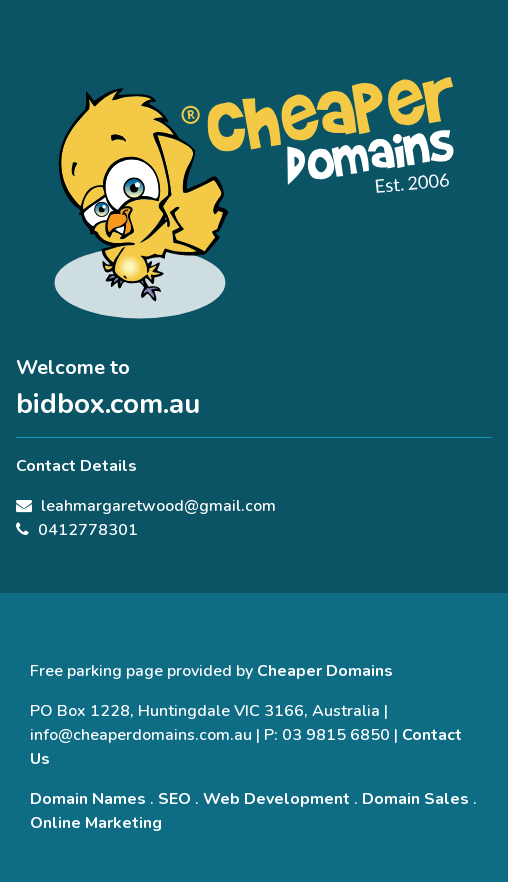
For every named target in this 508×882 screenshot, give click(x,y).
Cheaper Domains (325, 671)
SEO (174, 799)
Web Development (276, 799)
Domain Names (88, 799)
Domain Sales (415, 799)
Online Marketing (96, 823)
